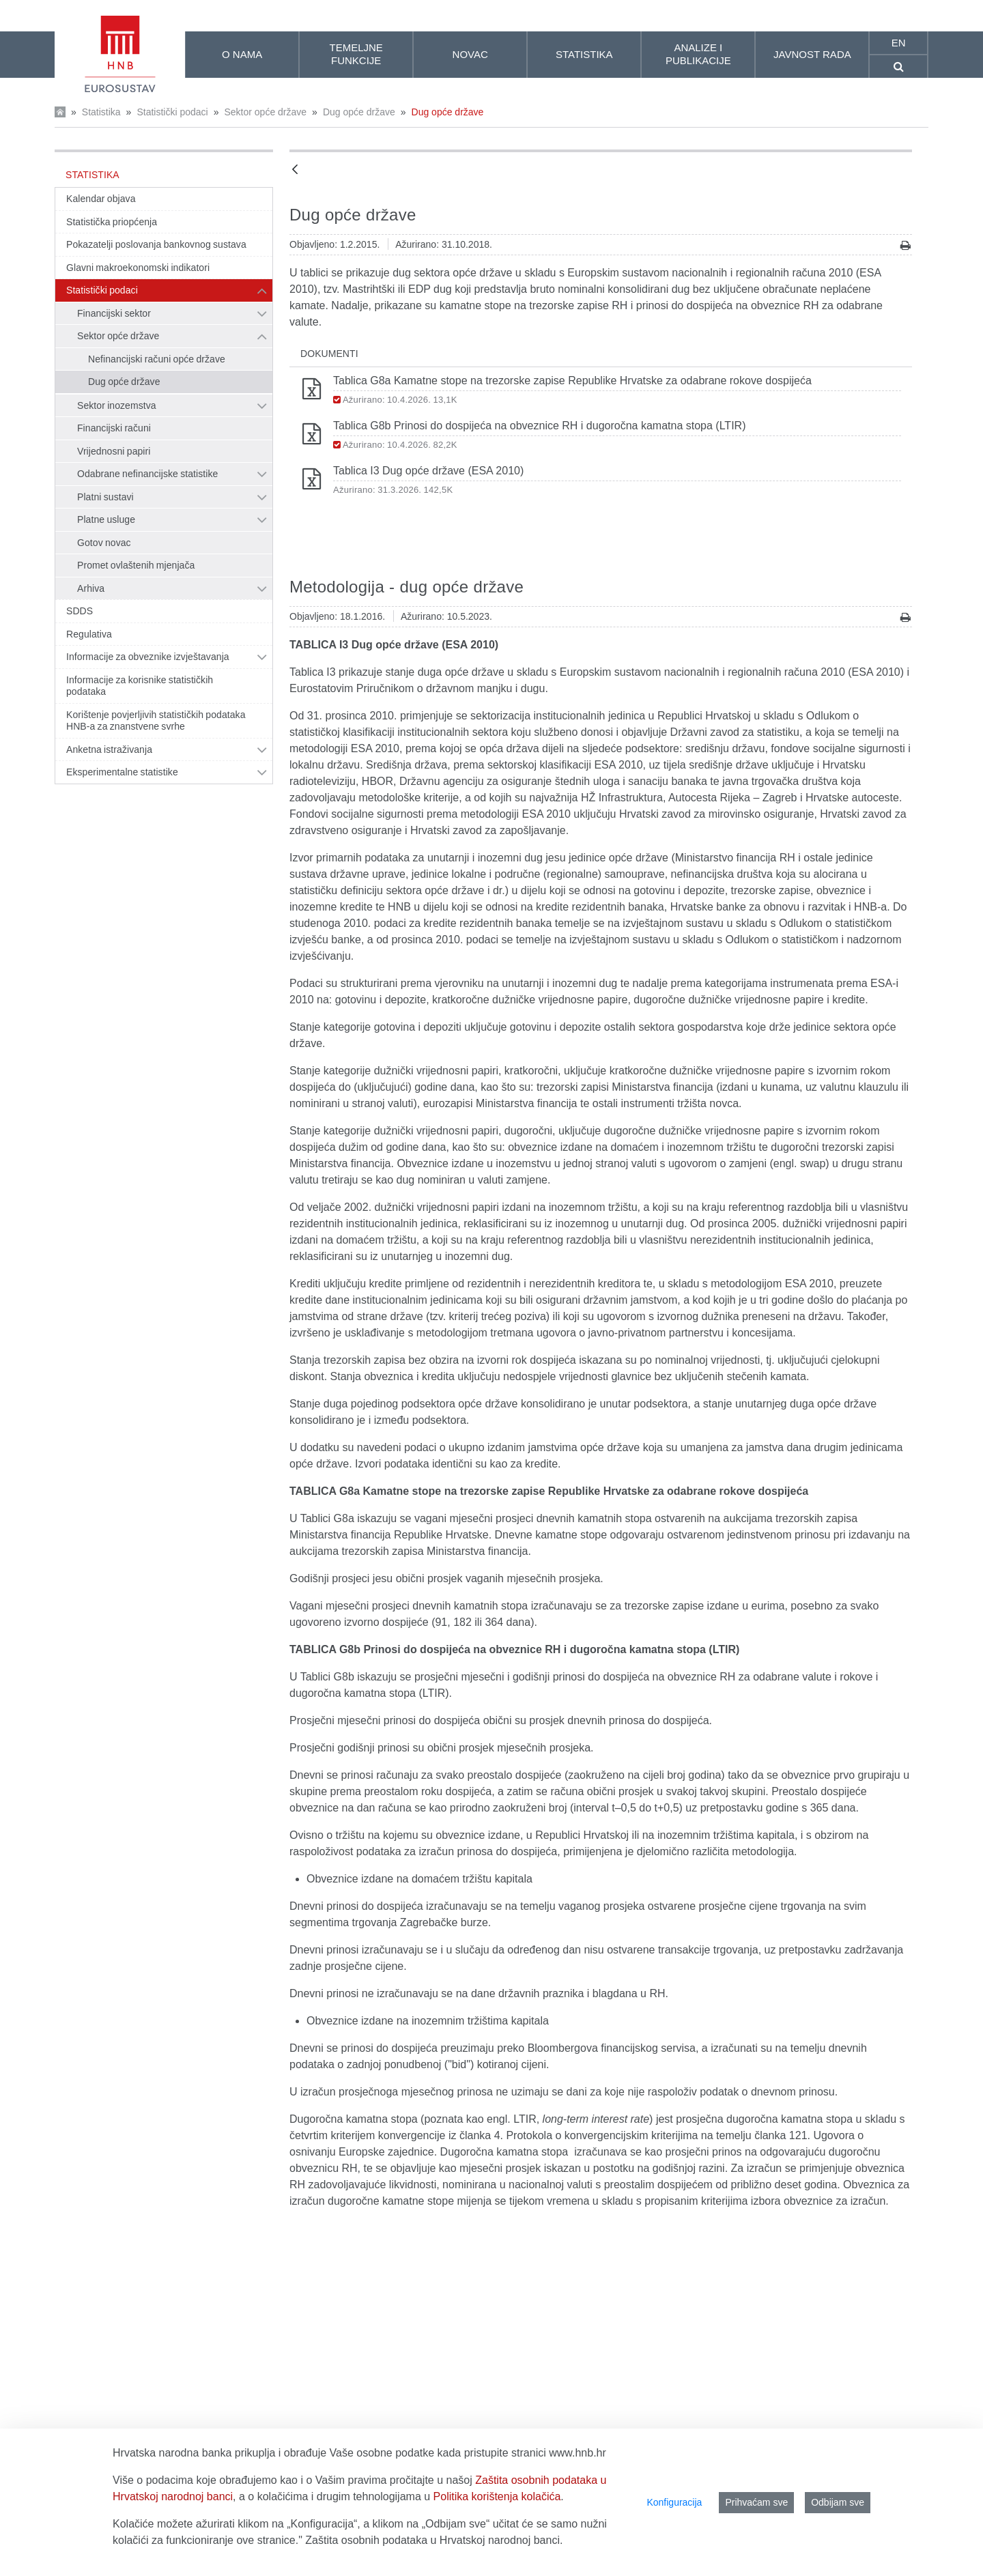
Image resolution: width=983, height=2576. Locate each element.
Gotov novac (104, 542)
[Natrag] (294, 170)
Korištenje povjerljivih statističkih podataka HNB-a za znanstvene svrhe (156, 720)
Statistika (101, 111)
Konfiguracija (674, 2502)
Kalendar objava (101, 198)
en (899, 42)
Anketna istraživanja (109, 749)
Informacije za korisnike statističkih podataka (139, 686)
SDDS (79, 610)
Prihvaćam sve (756, 2502)
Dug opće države (359, 111)
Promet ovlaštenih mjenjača (136, 565)
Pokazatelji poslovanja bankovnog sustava (156, 244)
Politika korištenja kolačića (497, 2496)
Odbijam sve (837, 2502)
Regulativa (89, 634)
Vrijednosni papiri (113, 451)
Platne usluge (106, 519)
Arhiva (90, 588)
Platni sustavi (105, 496)
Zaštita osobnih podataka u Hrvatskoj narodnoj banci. (433, 2540)
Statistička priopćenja (111, 221)
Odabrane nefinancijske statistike (147, 473)
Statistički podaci (172, 111)
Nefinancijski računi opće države (156, 359)
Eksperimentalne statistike (122, 772)
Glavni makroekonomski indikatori (138, 267)
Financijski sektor (114, 313)
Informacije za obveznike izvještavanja (147, 656)
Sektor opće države (265, 111)
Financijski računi (114, 428)
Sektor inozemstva (116, 405)
